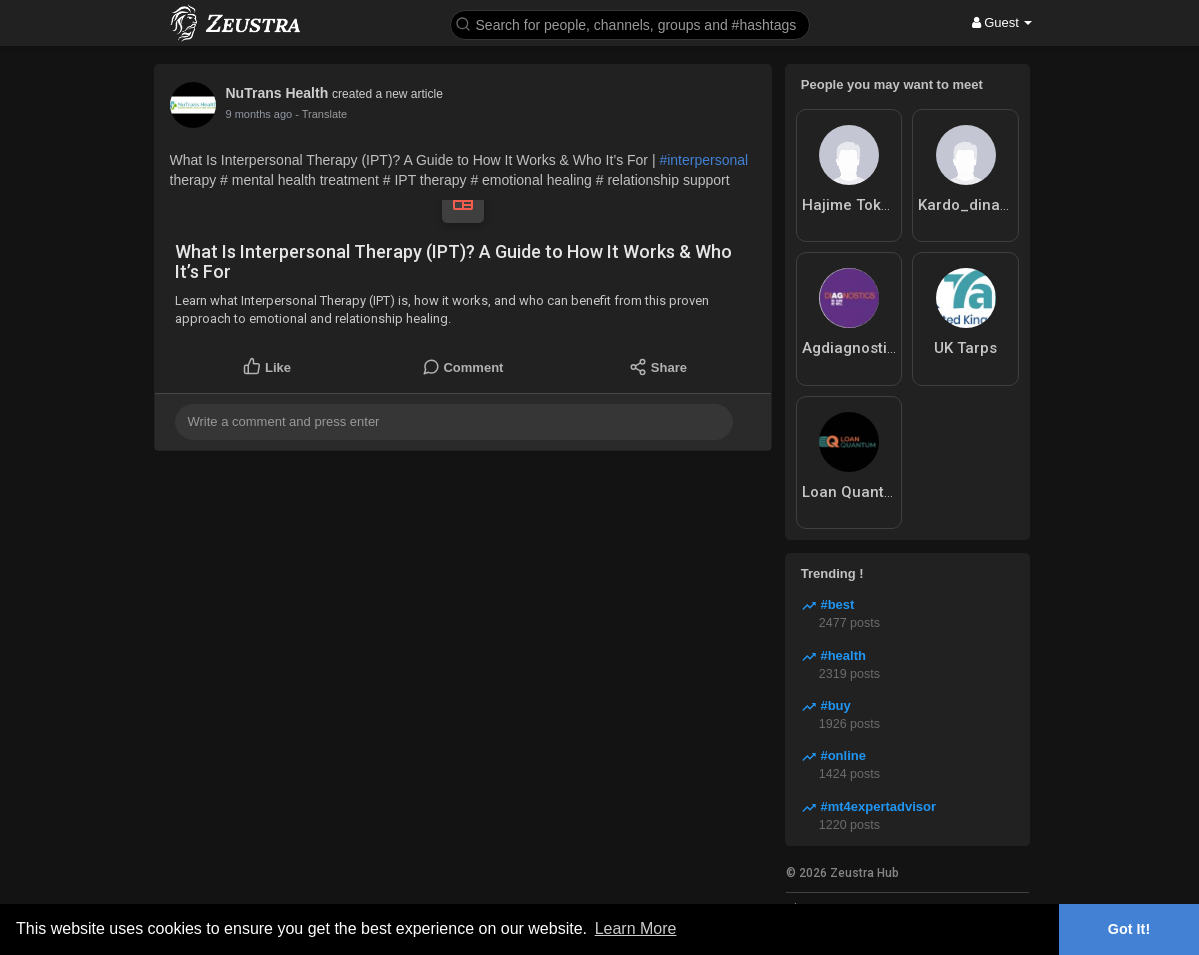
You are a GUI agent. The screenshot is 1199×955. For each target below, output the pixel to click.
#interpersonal (703, 160)
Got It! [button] (1129, 929)
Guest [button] (1002, 22)
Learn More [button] (636, 928)
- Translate (321, 114)
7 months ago (259, 114)
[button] (630, 23)
